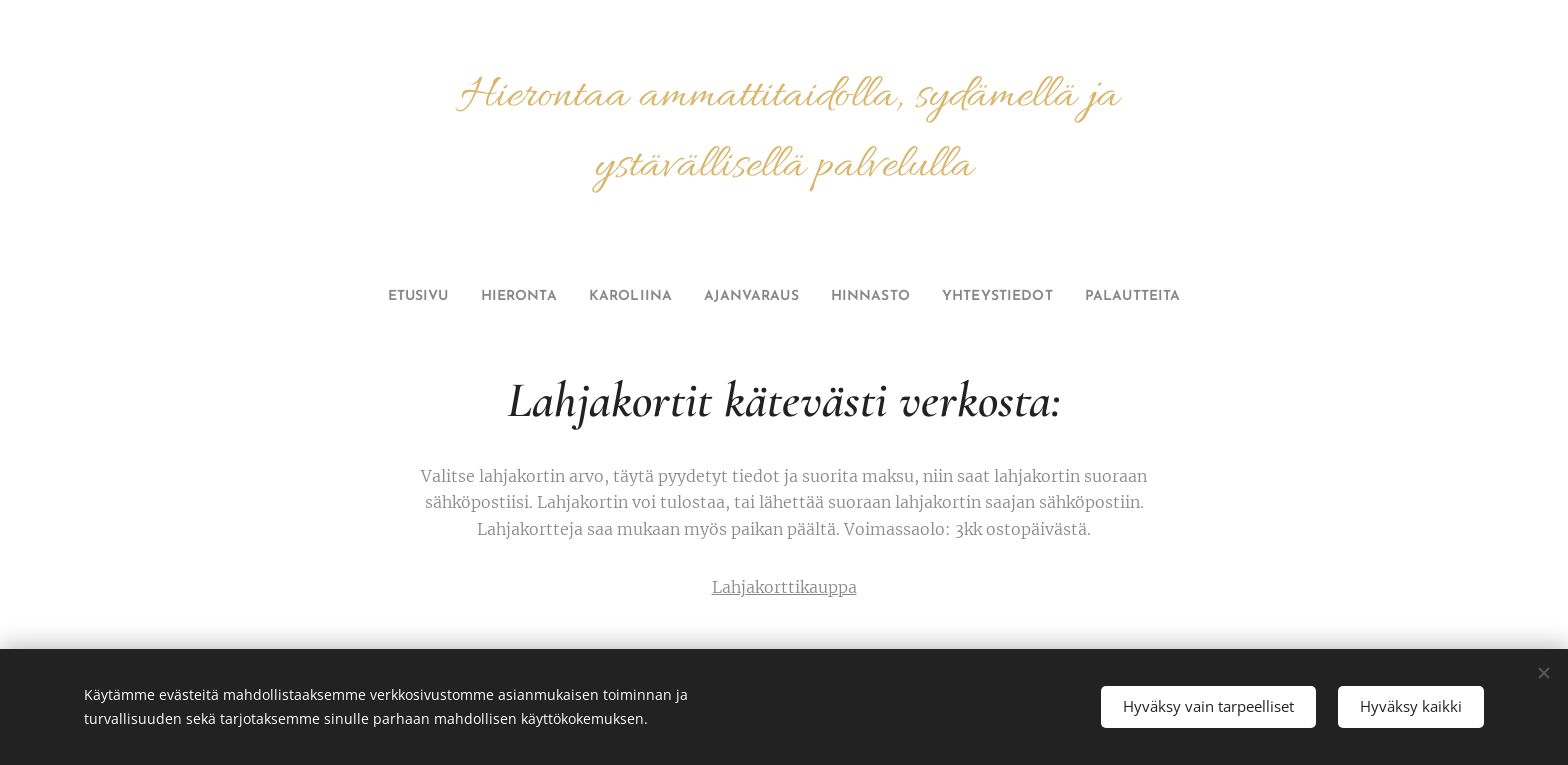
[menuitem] (392, 297)
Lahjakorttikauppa (784, 587)
